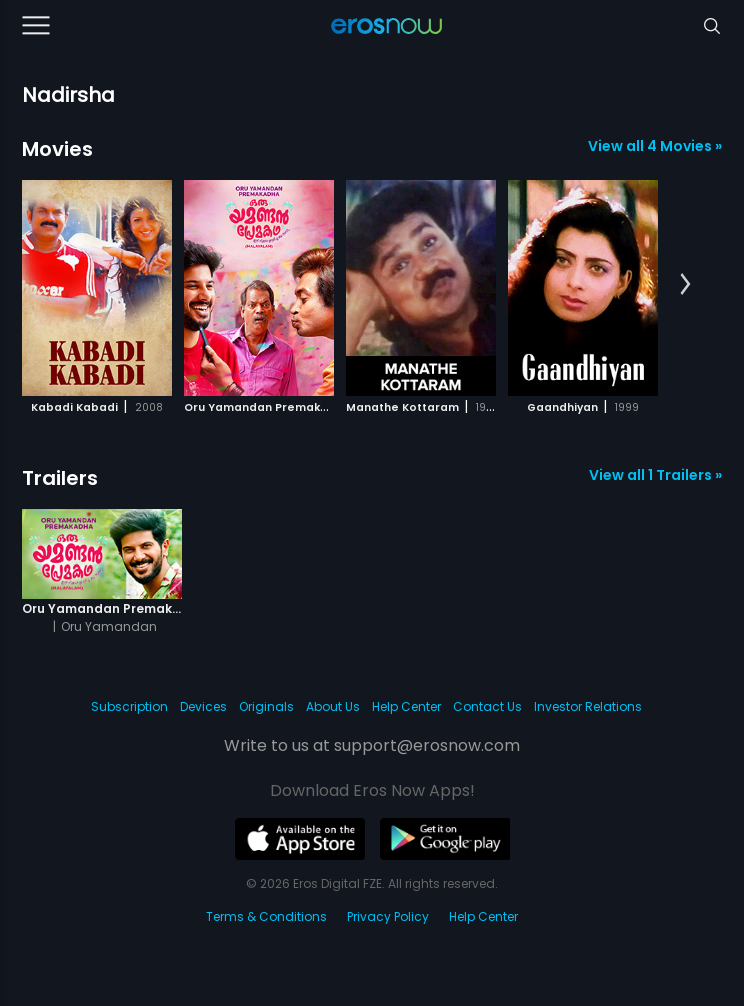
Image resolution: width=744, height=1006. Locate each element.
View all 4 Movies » (655, 146)
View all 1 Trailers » (655, 475)
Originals (266, 706)
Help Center (406, 706)
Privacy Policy (388, 916)
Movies (57, 149)
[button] (685, 285)
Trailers (60, 478)
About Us (333, 706)
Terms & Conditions (266, 916)
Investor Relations (588, 706)
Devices (203, 706)
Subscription (129, 706)
